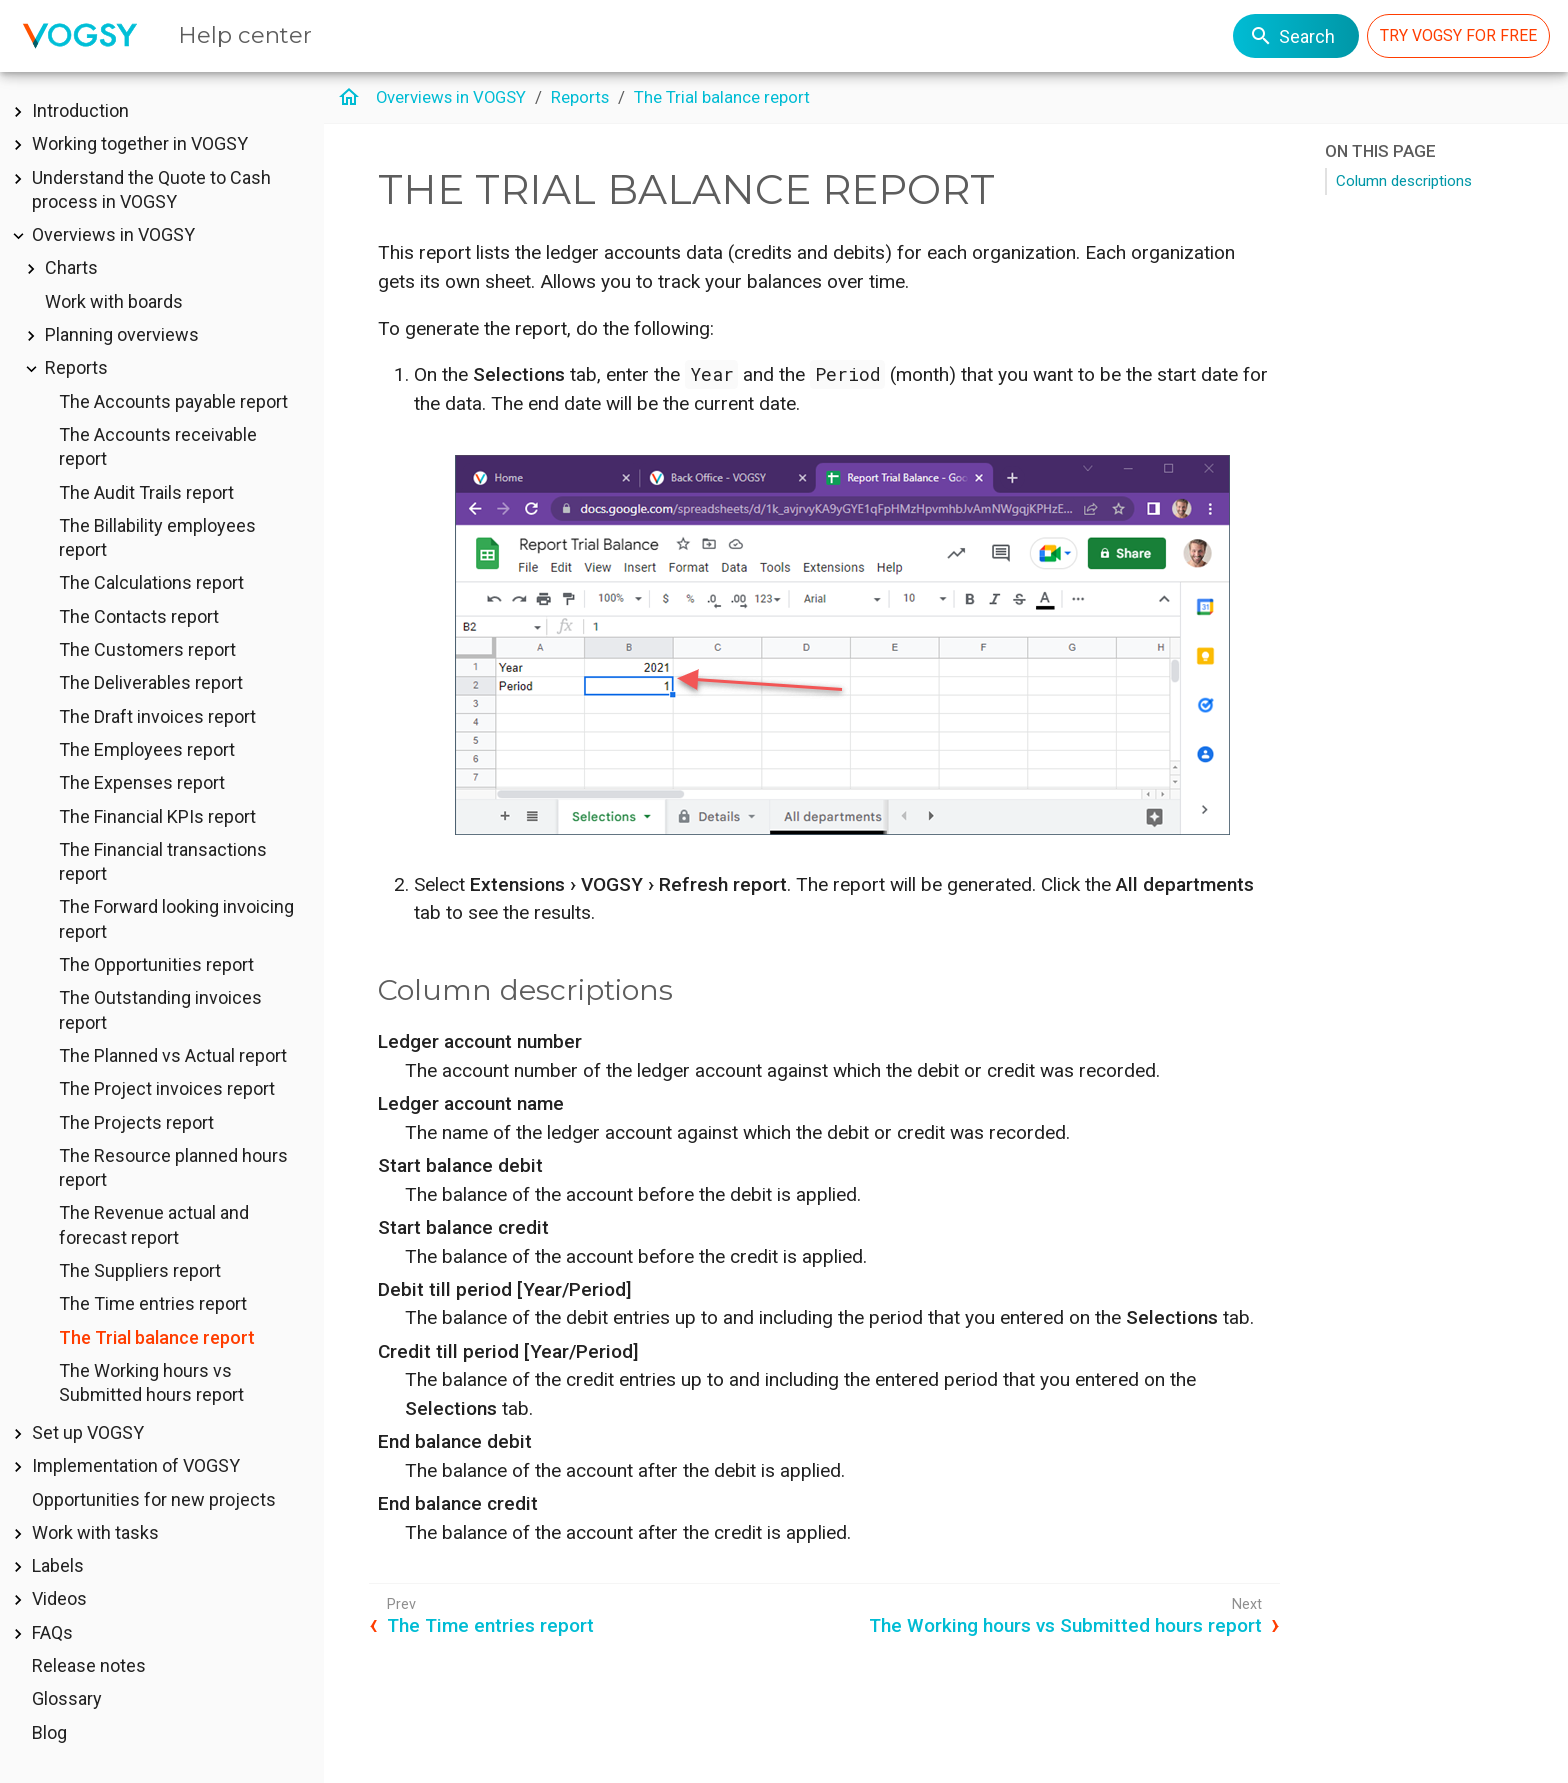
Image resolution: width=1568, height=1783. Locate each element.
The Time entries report (153, 1303)
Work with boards (114, 301)
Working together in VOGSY (140, 143)
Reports (76, 367)
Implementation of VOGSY (136, 1465)
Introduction (80, 110)
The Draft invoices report (157, 716)
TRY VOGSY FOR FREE (1458, 35)
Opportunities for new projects (154, 1499)
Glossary (67, 1698)
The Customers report (147, 649)
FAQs (52, 1632)
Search (1292, 36)
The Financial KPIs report (157, 816)
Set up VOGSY (88, 1432)
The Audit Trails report (146, 492)
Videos (59, 1598)
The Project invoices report (167, 1088)
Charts (71, 267)
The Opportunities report (156, 964)
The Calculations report (151, 582)
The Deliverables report (151, 682)
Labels (58, 1565)
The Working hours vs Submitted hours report (1065, 1625)
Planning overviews (122, 334)
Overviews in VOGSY (113, 234)
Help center (245, 35)
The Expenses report (142, 782)
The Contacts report (139, 616)
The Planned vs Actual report (173, 1055)
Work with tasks (95, 1532)
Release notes (89, 1665)
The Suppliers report (140, 1270)
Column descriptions (1404, 181)
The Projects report (136, 1122)
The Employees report (147, 749)
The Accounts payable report (173, 401)
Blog (49, 1732)
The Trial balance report (157, 1337)
